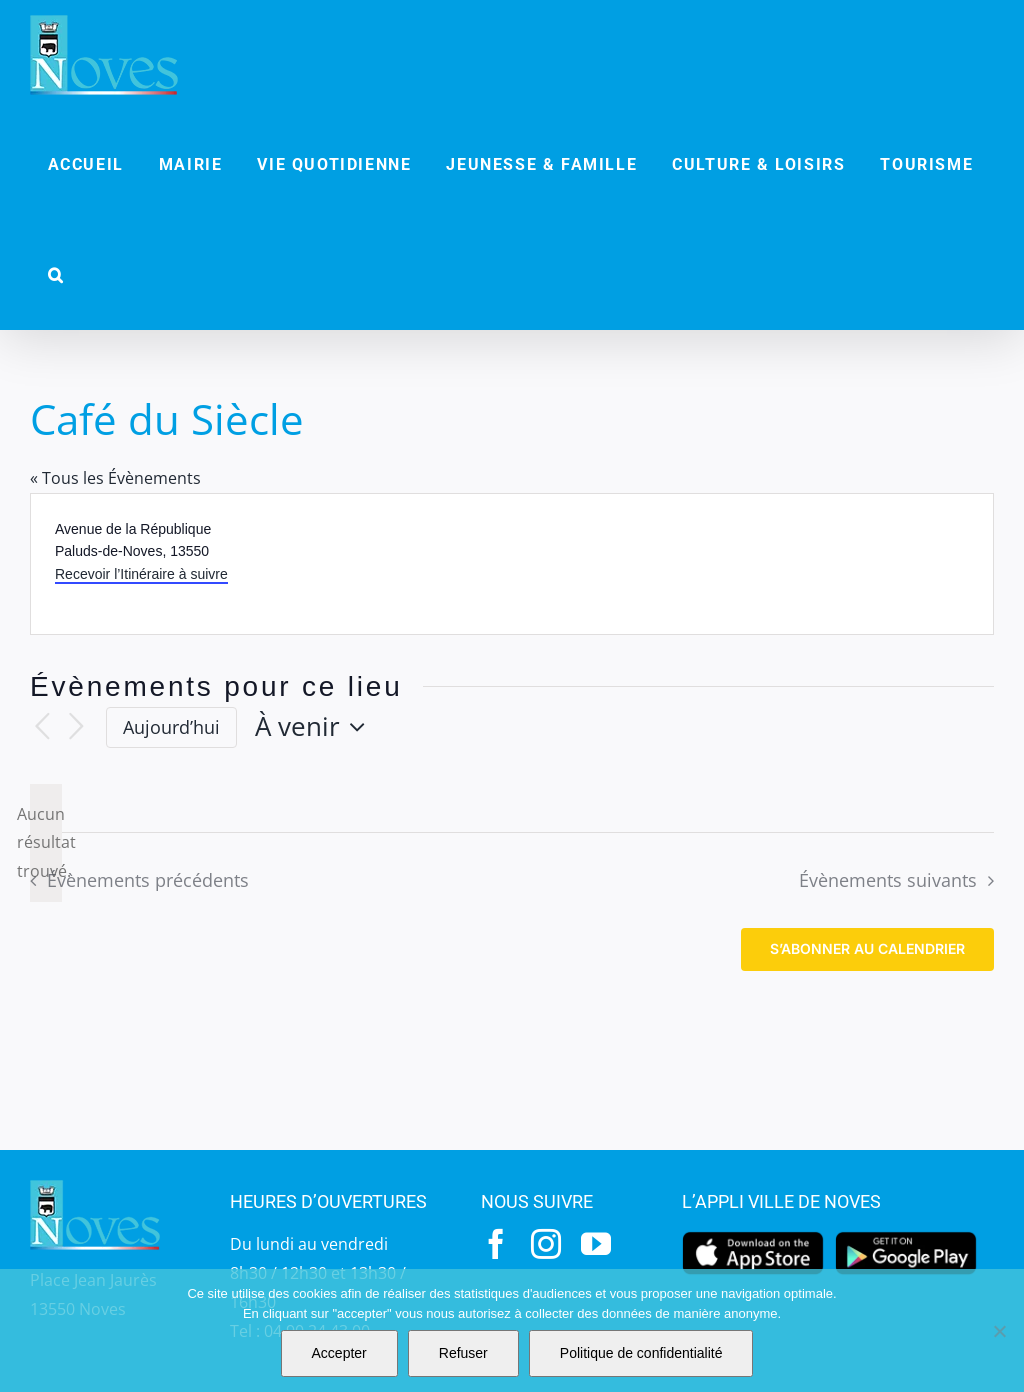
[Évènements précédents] (42, 727)
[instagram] (546, 1244)
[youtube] (596, 1244)
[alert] (46, 843)
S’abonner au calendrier (867, 949)
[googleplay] (906, 1237)
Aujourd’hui (171, 727)
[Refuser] (999, 1331)
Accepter (339, 1353)
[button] (56, 275)
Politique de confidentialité (641, 1353)
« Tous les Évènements (115, 478)
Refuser (463, 1353)
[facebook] (496, 1244)
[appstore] (753, 1237)
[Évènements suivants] (76, 727)
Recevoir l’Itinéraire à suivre (141, 574)
